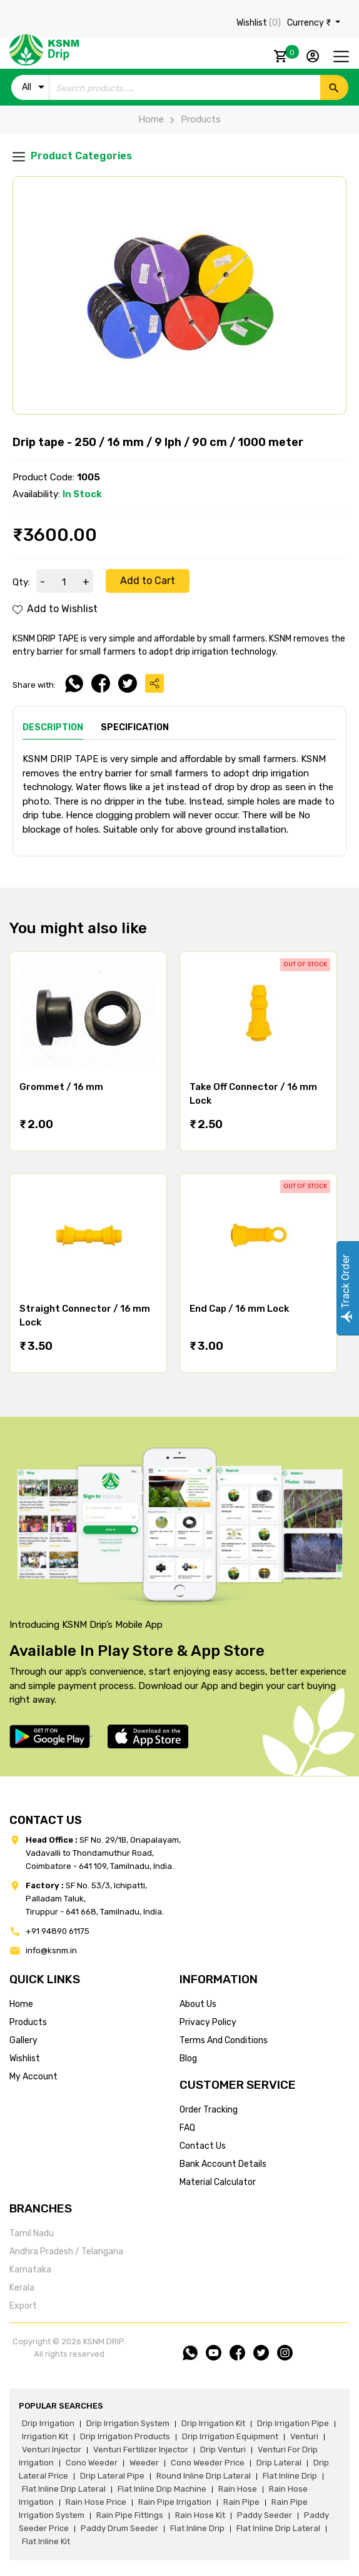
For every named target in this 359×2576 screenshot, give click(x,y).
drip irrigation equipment (230, 2436)
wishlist (24, 2058)
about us (198, 2004)
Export (23, 2306)
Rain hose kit (200, 2515)
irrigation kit (45, 2436)
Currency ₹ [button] (310, 22)
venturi (304, 2436)
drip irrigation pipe (293, 2423)
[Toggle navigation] (341, 56)
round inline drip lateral (203, 2475)
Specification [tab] (135, 727)
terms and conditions (224, 2040)
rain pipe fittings (129, 2515)
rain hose (237, 2489)
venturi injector (51, 2449)
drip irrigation (48, 2423)
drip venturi (223, 2449)
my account (33, 2076)
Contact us (203, 2146)
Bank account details (223, 2164)
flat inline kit (46, 2541)
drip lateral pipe (112, 2475)
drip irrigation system (127, 2423)
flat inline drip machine (162, 2489)
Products (192, 119)
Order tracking (209, 2109)
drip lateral (278, 2462)
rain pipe (241, 2502)
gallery (23, 2040)
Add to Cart (147, 581)
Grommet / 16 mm (61, 1086)
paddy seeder (264, 2515)
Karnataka (30, 2269)
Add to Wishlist (55, 609)
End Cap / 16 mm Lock (239, 1308)
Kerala (21, 2287)
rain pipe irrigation (174, 2502)
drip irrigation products (125, 2436)
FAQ (187, 2128)
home (21, 2004)
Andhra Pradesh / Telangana (66, 2251)
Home (151, 119)
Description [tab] (53, 727)
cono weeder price (208, 2462)
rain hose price (96, 2502)
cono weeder (92, 2462)
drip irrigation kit (213, 2423)
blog (188, 2058)
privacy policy (208, 2022)
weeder (144, 2462)
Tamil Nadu (31, 2233)
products (28, 2022)
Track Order (345, 1288)
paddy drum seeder (119, 2528)
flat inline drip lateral (64, 2489)
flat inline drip (290, 2475)
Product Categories (72, 156)
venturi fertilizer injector (140, 2449)
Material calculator (218, 2182)
